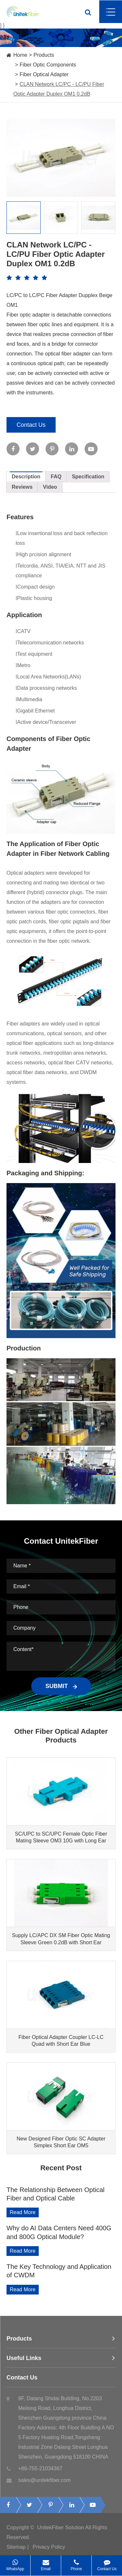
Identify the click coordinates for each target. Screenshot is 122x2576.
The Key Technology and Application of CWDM (59, 2271)
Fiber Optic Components (48, 64)
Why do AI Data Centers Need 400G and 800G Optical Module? (59, 2232)
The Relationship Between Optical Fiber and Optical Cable (55, 2194)
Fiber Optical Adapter (44, 74)
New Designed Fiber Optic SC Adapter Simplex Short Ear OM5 (61, 2142)
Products (44, 55)
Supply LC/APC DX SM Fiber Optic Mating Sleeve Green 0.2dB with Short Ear (61, 1939)
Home (20, 55)
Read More (22, 2212)
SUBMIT (61, 1686)
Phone (76, 2563)
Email (46, 2563)
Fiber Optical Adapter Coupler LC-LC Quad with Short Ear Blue (61, 2040)
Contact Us (31, 425)
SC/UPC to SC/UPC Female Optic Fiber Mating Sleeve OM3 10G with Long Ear (61, 1837)
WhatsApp (15, 2563)
